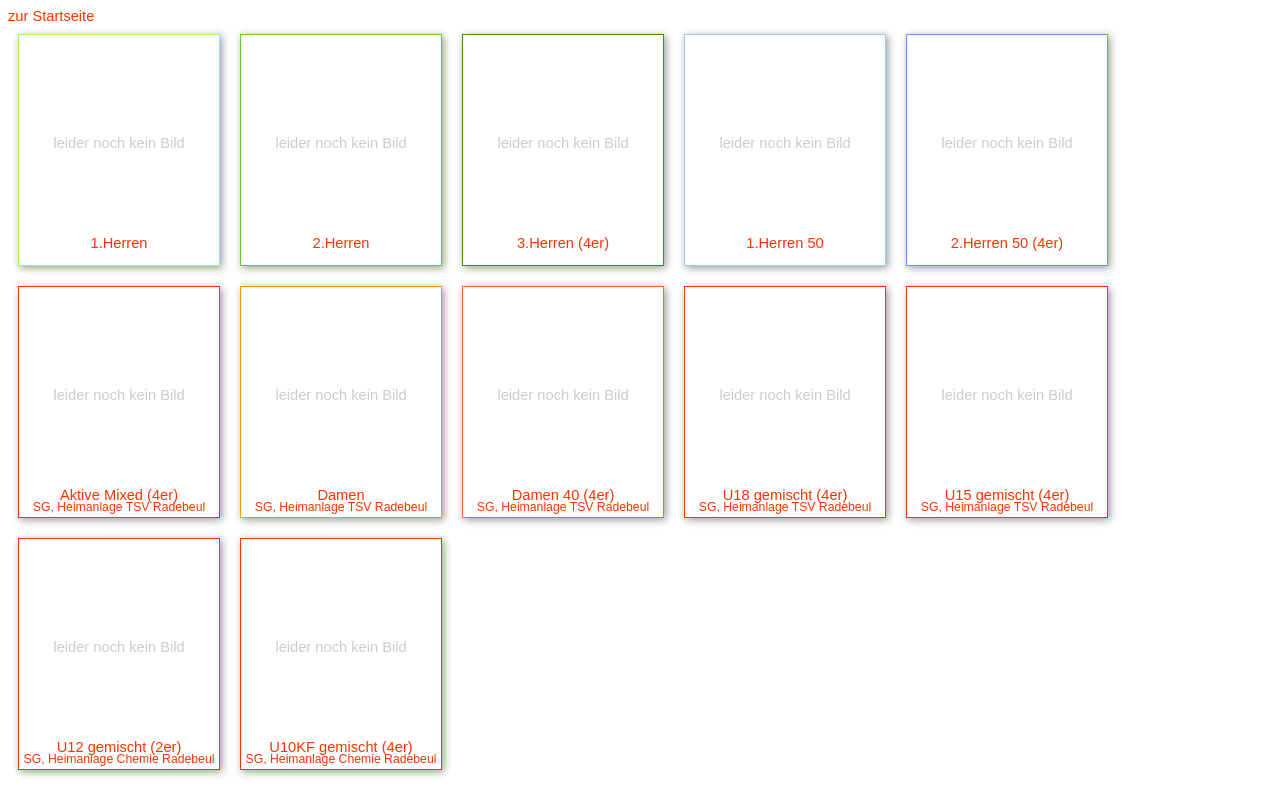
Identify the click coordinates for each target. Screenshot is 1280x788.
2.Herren (341, 193)
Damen (341, 450)
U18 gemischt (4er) (785, 450)
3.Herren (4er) (563, 193)
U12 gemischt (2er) (119, 702)
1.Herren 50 (785, 193)
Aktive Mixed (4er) (119, 450)
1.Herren (119, 193)
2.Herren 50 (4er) (1007, 193)
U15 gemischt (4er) (1007, 450)
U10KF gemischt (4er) (341, 702)
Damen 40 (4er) (563, 450)
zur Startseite (51, 16)
